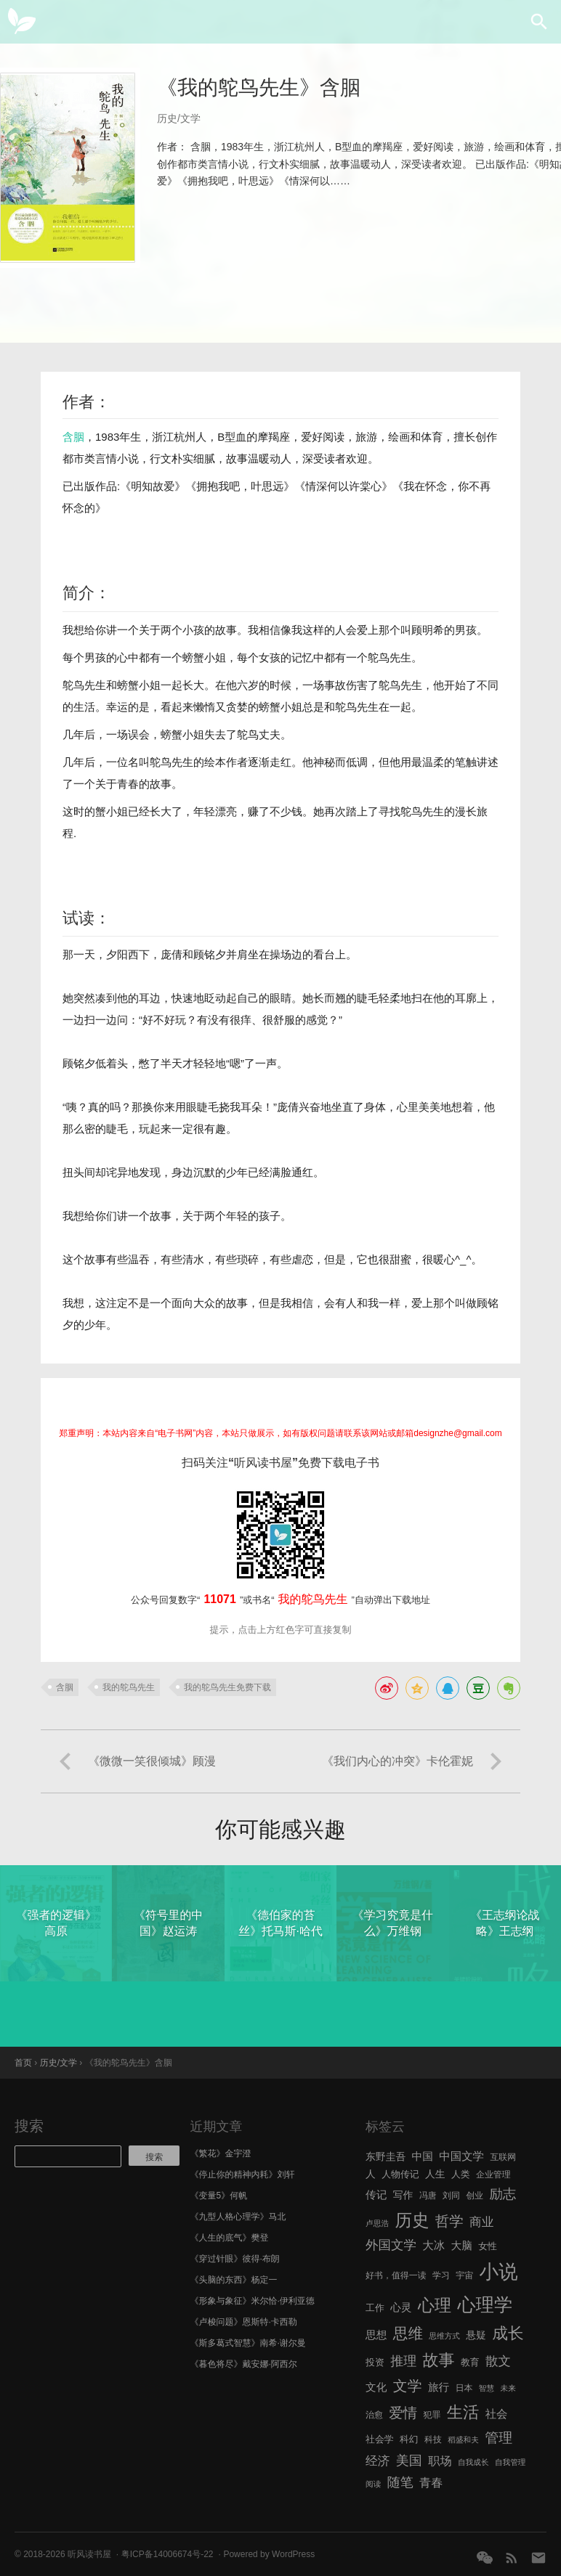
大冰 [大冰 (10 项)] (433, 2245)
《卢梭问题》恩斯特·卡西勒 (243, 2322)
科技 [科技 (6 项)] (433, 2439)
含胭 (73, 437)
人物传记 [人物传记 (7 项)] (400, 2174)
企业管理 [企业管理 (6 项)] (493, 2174)
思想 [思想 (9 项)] (376, 2335)
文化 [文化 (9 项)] (376, 2387)
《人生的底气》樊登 (229, 2238)
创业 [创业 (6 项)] (474, 2195)
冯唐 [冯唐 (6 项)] (428, 2195)
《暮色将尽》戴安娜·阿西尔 (243, 2364)
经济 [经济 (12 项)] (378, 2461)
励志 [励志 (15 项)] (502, 2193)
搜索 (29, 2126)
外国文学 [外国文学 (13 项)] (391, 2245)
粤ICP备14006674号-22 (167, 2554)
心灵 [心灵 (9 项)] (400, 2307)
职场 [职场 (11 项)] (439, 2460)
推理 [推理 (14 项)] (403, 2361)
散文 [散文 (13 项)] (498, 2361)
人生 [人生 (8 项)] (435, 2174)
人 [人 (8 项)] (371, 2174)
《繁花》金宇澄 (220, 2153)
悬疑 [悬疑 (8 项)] (476, 2335)
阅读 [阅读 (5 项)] (373, 2483)
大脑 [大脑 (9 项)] (461, 2245)
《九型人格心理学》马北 (238, 2217)
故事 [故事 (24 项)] (439, 2360)
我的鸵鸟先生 (128, 1687)
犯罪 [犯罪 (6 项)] (432, 2415)
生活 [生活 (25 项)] (463, 2412)
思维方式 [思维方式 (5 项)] (444, 2335)
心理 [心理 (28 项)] (434, 2305)
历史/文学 (179, 118)
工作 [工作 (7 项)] (375, 2307)
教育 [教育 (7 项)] (470, 2362)
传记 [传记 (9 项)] (376, 2195)
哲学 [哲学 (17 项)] (449, 2221)
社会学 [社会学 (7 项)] (380, 2439)
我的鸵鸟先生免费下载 (227, 1687)
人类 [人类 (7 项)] (460, 2174)
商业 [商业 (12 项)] (481, 2222)
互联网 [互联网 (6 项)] (503, 2157)
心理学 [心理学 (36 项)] (485, 2304)
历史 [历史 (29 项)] (412, 2220)
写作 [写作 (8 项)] (403, 2195)
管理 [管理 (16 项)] (498, 2437)
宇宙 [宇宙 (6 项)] (464, 2275)
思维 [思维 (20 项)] (408, 2333)
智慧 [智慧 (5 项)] (486, 2388)
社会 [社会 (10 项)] (496, 2414)
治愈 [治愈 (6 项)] (374, 2415)
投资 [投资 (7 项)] (375, 2362)
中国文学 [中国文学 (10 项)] (461, 2156)
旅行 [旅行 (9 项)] (438, 2387)
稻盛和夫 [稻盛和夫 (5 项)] (463, 2439)
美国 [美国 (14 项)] (409, 2460)
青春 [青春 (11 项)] (431, 2482)
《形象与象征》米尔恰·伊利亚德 (252, 2301)
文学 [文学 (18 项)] (407, 2386)
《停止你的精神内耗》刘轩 (242, 2174)
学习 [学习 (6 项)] (441, 2275)
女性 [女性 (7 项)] (487, 2246)
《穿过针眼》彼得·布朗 (235, 2259)
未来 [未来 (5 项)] (508, 2388)
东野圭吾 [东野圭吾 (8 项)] (385, 2156)
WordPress (293, 2554)
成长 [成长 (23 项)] (507, 2333)
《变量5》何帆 (219, 2195)
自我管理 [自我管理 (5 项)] (510, 2462)
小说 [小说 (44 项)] (498, 2272)
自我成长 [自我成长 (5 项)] (473, 2462)
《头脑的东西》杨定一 (234, 2280)
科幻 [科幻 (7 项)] (409, 2439)
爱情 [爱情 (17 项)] (403, 2413)
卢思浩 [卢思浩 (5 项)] (377, 2223)
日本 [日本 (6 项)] (464, 2388)
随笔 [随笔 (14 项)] (400, 2482)
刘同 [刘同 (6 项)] (451, 2195)
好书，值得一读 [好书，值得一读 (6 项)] (396, 2275)
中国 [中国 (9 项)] (422, 2156)
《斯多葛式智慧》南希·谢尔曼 (248, 2343)
